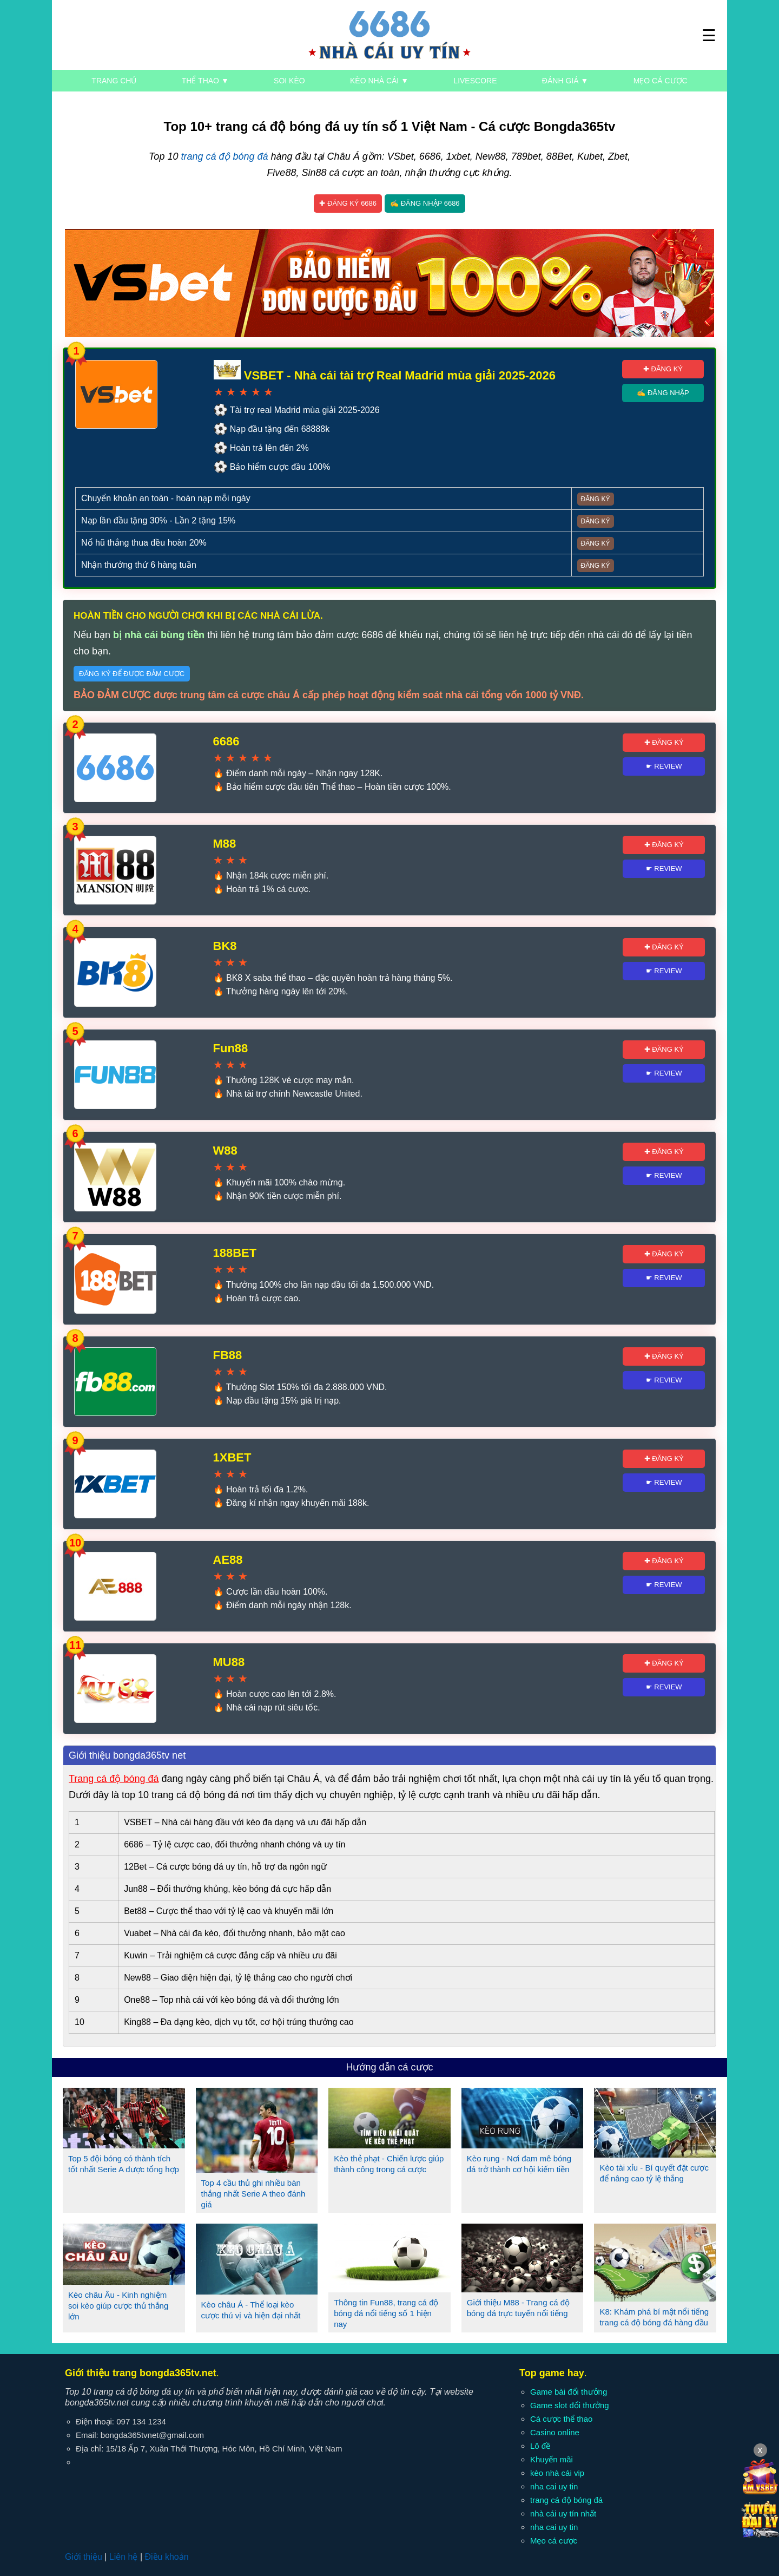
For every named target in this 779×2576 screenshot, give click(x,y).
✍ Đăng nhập (663, 393)
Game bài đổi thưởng (568, 2391)
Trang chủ (113, 80)
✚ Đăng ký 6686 (348, 203)
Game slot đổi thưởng (569, 2405)
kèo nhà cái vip (557, 2472)
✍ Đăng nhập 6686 (425, 203)
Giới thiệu (83, 2556)
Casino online (554, 2432)
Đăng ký (595, 499)
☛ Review (664, 766)
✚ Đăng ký (663, 369)
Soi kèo (289, 80)
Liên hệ (123, 2556)
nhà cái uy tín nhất (563, 2513)
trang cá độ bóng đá (224, 156)
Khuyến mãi (551, 2459)
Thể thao (205, 80)
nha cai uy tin (554, 2486)
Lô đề (540, 2445)
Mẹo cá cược (660, 80)
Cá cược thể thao (561, 2418)
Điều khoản (166, 2556)
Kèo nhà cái (379, 80)
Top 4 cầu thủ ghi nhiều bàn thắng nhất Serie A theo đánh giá (253, 2193)
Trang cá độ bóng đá (114, 1778)
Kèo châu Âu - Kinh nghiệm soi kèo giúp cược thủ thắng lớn (118, 2305)
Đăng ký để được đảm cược (131, 674)
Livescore (475, 80)
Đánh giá (565, 80)
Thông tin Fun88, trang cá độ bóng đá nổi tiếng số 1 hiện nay (386, 2313)
